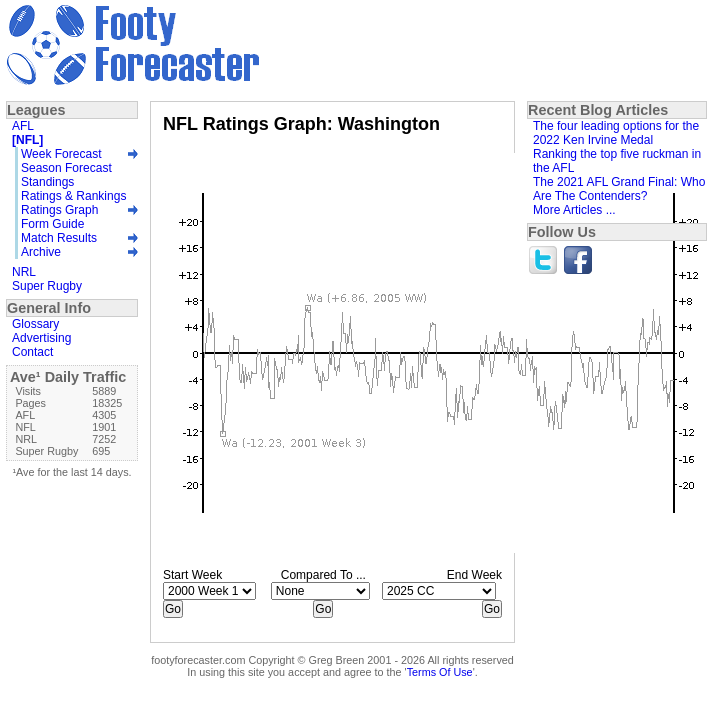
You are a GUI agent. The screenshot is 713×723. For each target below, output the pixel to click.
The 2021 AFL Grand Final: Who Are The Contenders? (619, 189)
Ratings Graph (59, 210)
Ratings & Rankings (73, 196)
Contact (32, 352)
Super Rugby (47, 286)
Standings (47, 182)
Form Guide (52, 224)
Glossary (35, 324)
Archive (41, 252)
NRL (24, 272)
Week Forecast (61, 154)
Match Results (59, 238)
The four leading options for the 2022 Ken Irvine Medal (616, 133)
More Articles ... (574, 210)
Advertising (41, 338)
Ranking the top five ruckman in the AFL (617, 161)
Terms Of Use (440, 672)
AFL (23, 126)
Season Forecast (66, 168)
